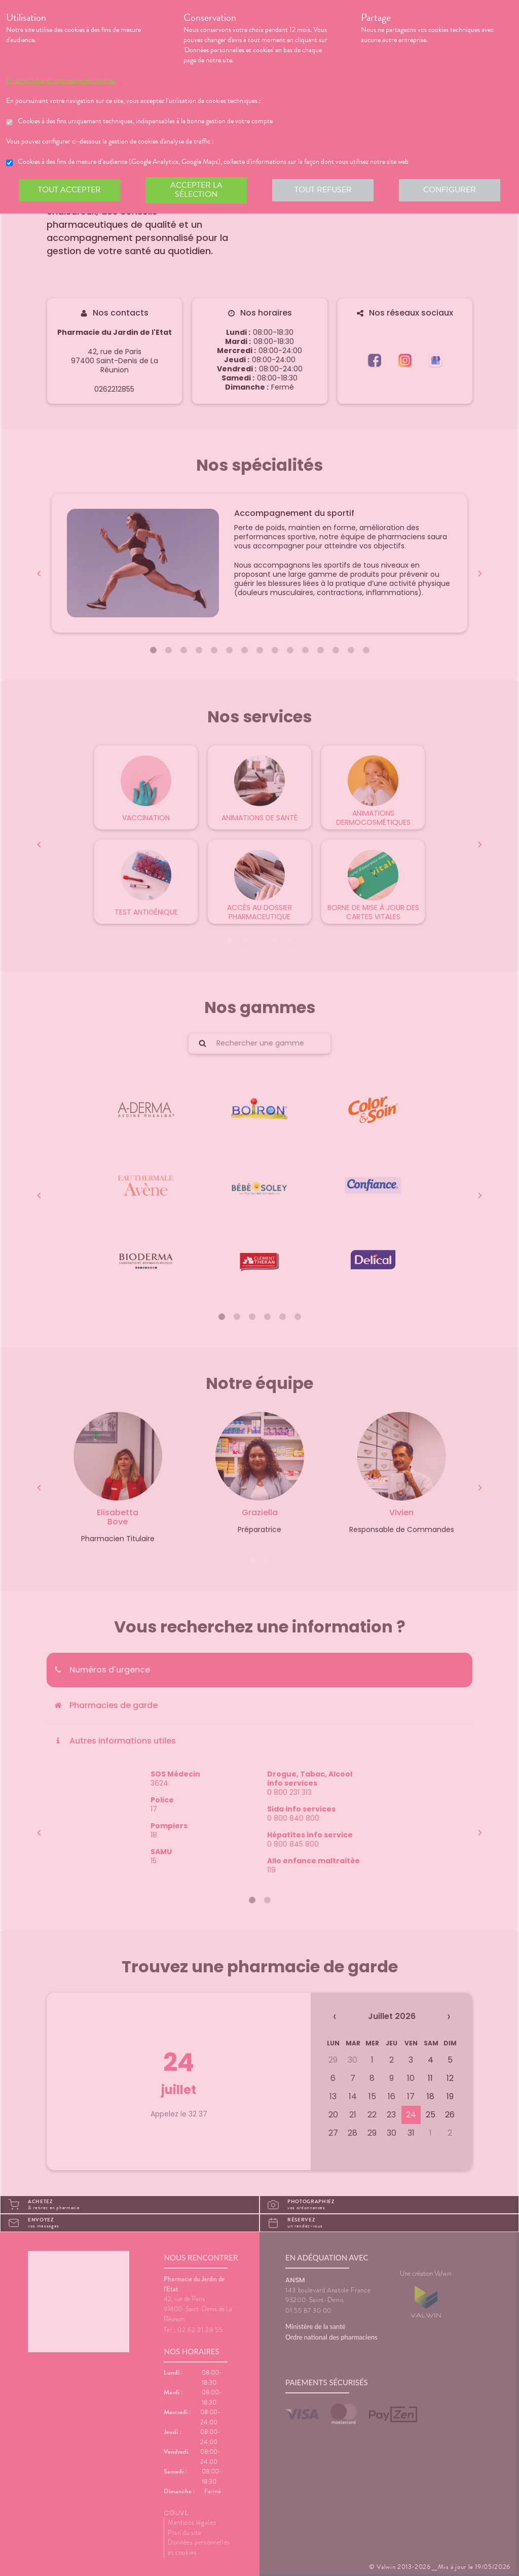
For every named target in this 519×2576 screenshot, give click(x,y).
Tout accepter (69, 190)
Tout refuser (323, 190)
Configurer (449, 190)
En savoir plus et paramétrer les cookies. (61, 81)
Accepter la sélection (196, 189)
